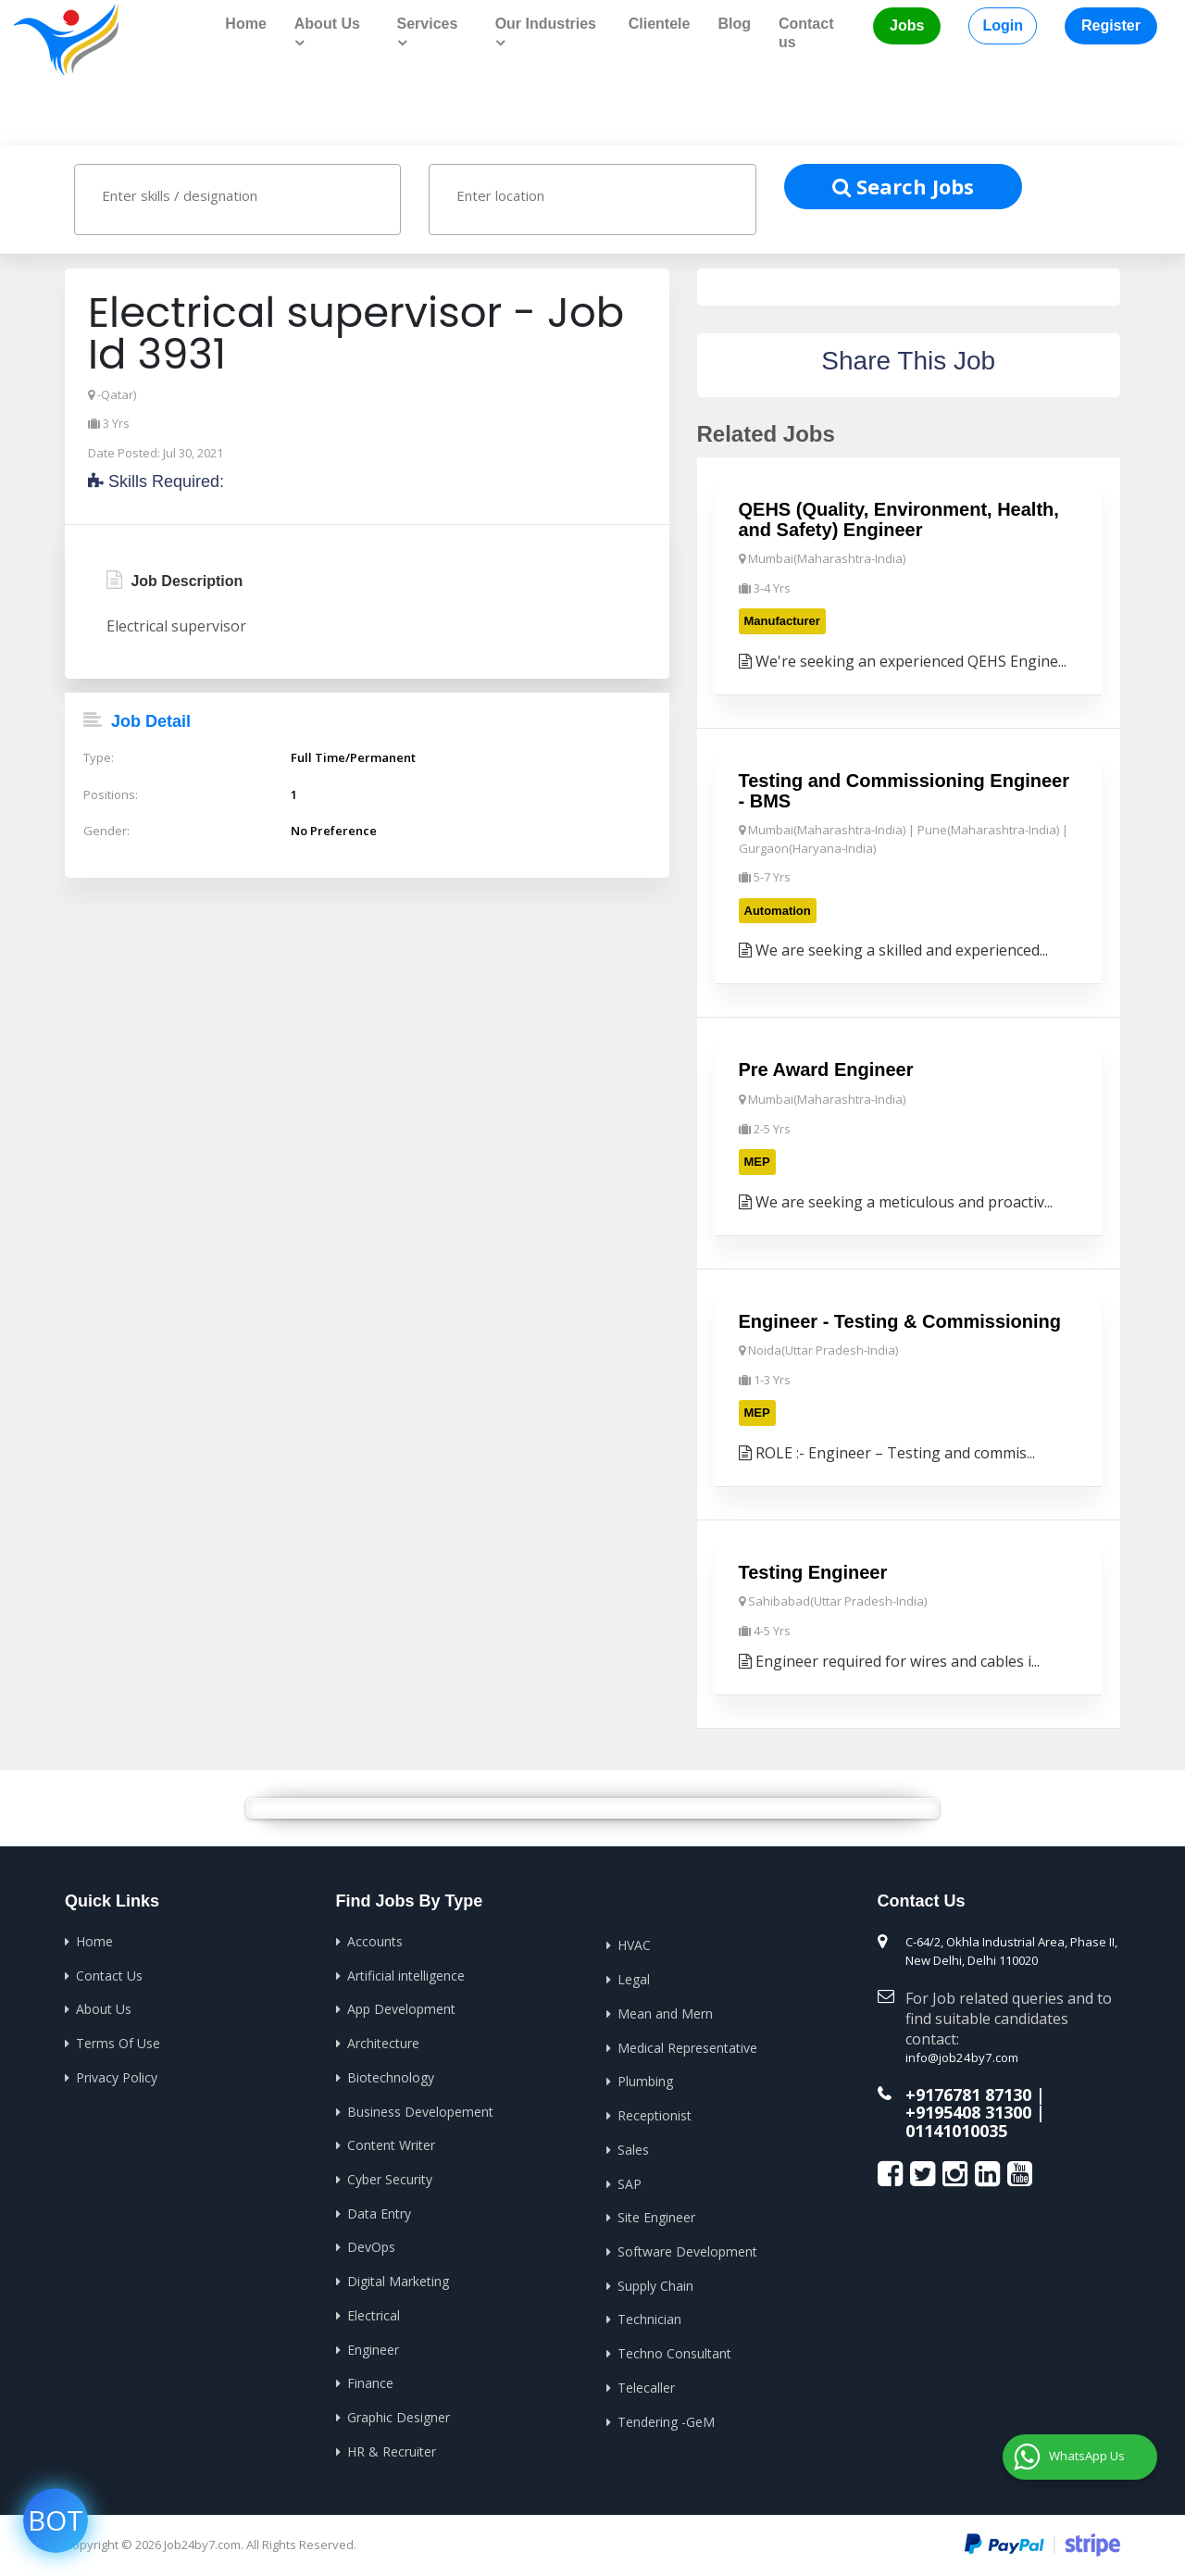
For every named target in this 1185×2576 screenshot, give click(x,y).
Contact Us (109, 1973)
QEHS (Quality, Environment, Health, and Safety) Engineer (899, 519)
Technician (649, 2315)
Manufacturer (782, 621)
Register (1111, 25)
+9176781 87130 (968, 2093)
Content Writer (391, 2142)
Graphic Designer (398, 2412)
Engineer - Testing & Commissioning (900, 1319)
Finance (370, 2379)
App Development (401, 2007)
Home (245, 23)
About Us (103, 2007)
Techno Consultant (674, 2349)
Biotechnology (390, 2074)
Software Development (687, 2248)
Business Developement (420, 2109)
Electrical (373, 2311)
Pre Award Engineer (826, 1068)
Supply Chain (655, 2282)
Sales (633, 2147)
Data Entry (379, 2210)
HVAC (634, 1944)
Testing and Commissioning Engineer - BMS (904, 789)
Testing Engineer (813, 1570)
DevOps (371, 2244)
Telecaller (646, 2383)
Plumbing (645, 2079)
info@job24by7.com (960, 2055)
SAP (629, 2180)
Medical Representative (687, 2045)
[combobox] (237, 199)
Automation (777, 910)
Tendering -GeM (666, 2417)
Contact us (806, 33)
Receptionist (654, 2112)
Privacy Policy (116, 2074)
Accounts (375, 1939)
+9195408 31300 (968, 2110)
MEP (757, 1161)
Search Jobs (903, 186)
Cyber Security (389, 2176)
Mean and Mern (665, 2011)
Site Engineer (656, 2214)
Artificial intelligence (406, 1973)
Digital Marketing (398, 2277)
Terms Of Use (118, 2041)
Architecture (383, 2041)
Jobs (907, 25)
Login (1002, 25)
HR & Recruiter (391, 2447)
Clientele (660, 23)
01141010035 (956, 2129)
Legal (633, 1977)
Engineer (373, 2345)
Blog (734, 23)
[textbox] (255, 195)
